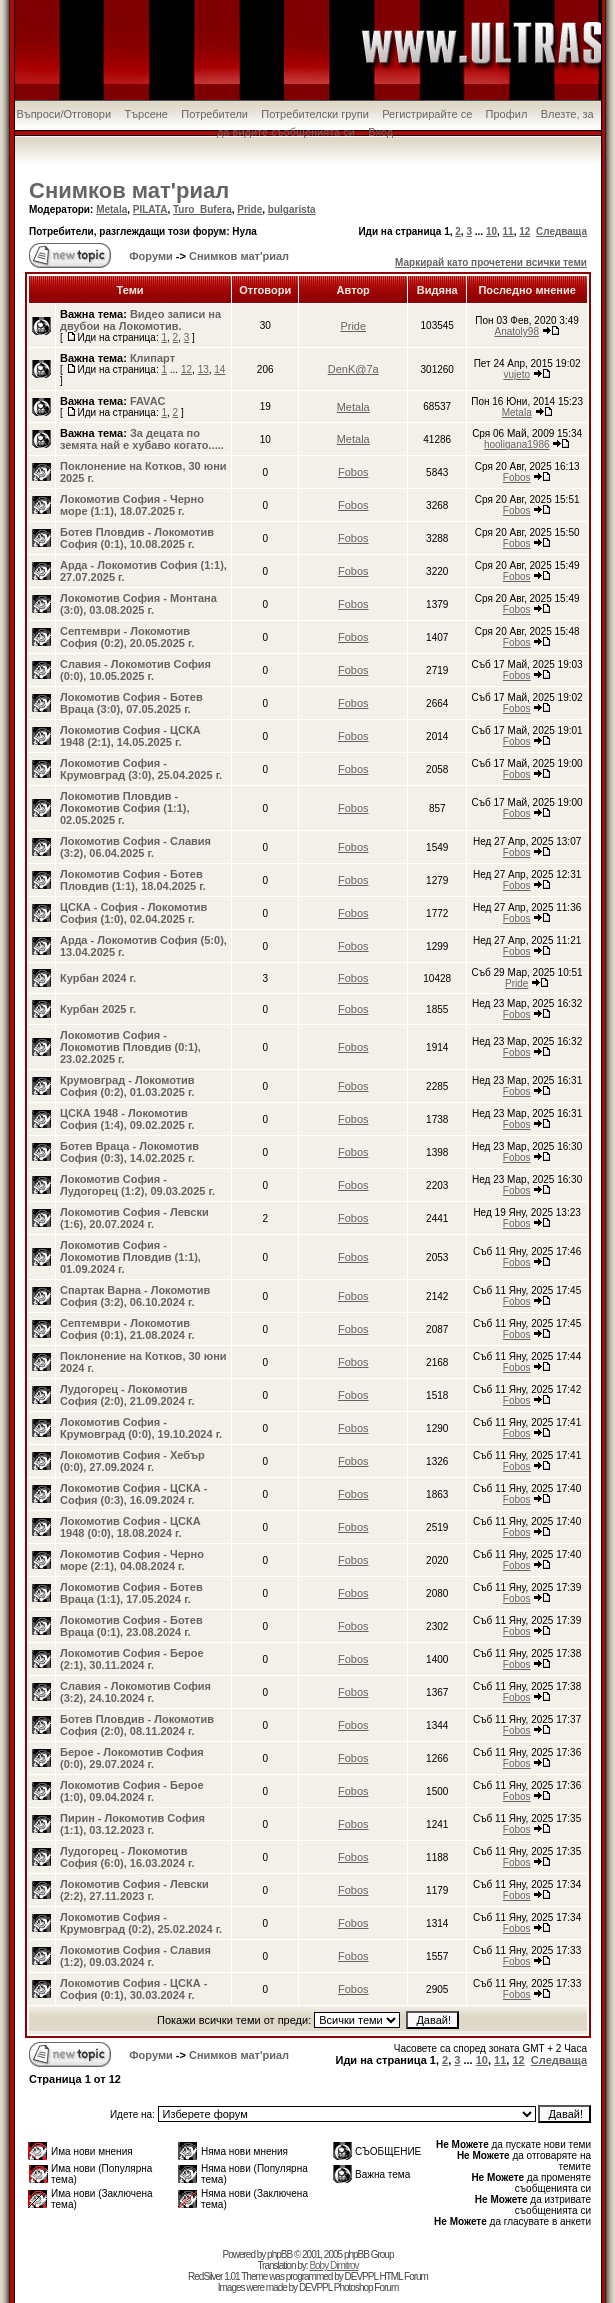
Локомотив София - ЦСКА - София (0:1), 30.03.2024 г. (133, 1989)
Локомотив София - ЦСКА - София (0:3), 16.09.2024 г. (133, 1494)
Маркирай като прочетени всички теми (491, 262)
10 (491, 231)
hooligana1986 (517, 444)
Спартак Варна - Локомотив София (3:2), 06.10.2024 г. (135, 1296)
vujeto (516, 374)
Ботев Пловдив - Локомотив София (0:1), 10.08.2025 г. (137, 538)
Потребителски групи (315, 114)
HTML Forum (403, 2276)
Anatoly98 (516, 331)
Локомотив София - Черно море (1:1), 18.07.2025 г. (132, 505)
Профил (507, 114)
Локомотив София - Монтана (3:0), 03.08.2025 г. (138, 604)
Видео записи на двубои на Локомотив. (140, 320)
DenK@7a (353, 369)
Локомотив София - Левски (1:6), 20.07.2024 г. (134, 1218)
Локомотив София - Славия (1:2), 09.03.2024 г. (135, 1956)
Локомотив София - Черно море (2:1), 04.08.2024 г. (132, 1560)
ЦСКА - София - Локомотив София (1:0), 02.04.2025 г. (133, 913)
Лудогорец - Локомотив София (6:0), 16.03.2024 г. (127, 1857)
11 (508, 231)
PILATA (150, 209)
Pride (249, 209)
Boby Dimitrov (333, 2265)
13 (203, 369)
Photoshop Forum (366, 2287)
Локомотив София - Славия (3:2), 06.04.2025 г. (135, 847)
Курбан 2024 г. (98, 978)
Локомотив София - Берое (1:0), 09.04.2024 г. (132, 1791)
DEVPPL (361, 2276)
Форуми (149, 256)
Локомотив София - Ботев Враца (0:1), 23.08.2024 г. (131, 1626)
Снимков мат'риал (129, 190)
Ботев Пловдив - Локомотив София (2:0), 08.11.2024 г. (137, 1725)
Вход (380, 132)
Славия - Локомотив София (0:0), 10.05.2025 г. (135, 670)
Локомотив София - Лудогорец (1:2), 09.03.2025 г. (137, 1185)
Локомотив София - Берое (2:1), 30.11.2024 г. (132, 1659)
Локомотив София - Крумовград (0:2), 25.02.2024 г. (141, 1923)
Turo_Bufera (202, 209)
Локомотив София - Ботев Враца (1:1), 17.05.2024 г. (131, 1593)
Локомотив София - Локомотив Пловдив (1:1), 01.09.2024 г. (130, 1257)
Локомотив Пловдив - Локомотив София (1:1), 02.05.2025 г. (125, 808)
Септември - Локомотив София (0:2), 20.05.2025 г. (127, 637)
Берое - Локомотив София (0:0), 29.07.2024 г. (132, 1758)
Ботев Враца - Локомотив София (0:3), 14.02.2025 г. (129, 1152)
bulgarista (292, 209)
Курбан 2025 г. (98, 1009)
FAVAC (148, 401)
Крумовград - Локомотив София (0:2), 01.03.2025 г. (127, 1086)
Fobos (353, 472)
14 (219, 369)
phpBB (279, 2254)
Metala (111, 209)
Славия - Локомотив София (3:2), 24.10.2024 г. (135, 1692)
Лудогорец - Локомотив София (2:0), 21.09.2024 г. (127, 1395)
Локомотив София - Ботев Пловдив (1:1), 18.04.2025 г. (133, 880)
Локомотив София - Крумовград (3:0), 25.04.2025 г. (141, 769)
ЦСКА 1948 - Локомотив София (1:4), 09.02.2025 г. (127, 1119)
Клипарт (152, 358)
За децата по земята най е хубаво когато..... (142, 439)
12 (524, 231)
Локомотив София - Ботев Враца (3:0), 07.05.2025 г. (131, 703)
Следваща (561, 231)
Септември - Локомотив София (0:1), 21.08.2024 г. (127, 1329)
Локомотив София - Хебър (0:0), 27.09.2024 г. (132, 1461)
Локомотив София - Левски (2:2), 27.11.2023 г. (134, 1890)
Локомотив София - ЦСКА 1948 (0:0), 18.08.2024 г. (130, 1527)
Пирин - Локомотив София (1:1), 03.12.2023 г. (132, 1824)
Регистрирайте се (427, 114)
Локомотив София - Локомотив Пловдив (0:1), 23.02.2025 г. (130, 1047)
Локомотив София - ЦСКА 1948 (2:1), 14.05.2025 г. (130, 736)
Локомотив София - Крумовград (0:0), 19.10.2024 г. (141, 1428)
